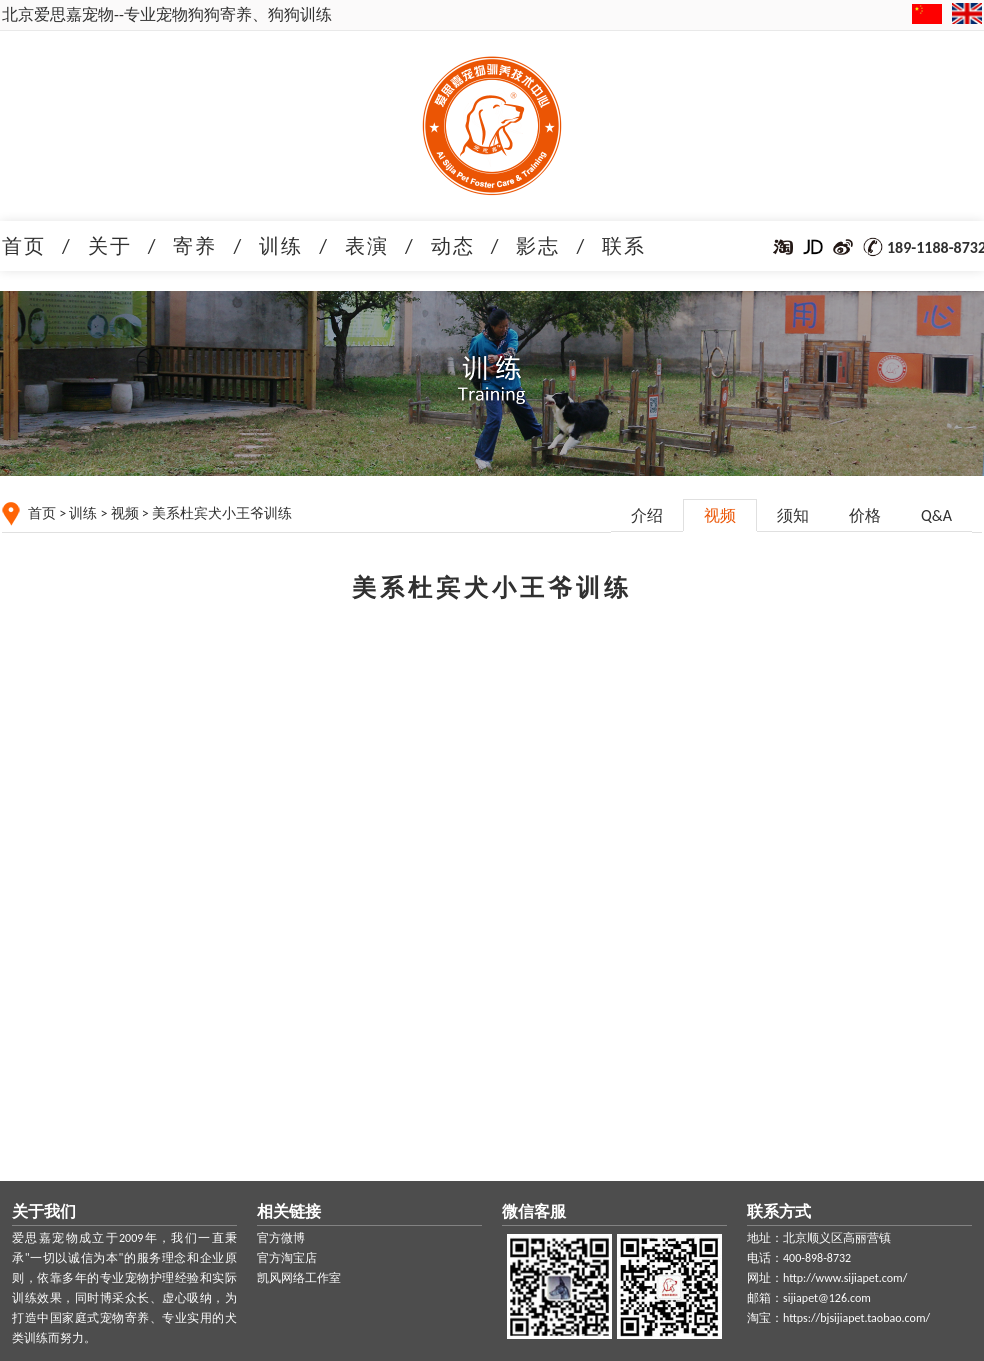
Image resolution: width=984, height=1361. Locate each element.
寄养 (195, 246)
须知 (793, 515)
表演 (367, 246)
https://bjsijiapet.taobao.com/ (856, 1318)
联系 (624, 246)
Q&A (936, 515)
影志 (538, 246)
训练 (281, 246)
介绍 (647, 515)
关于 (110, 246)
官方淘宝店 (287, 1258)
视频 (125, 513)
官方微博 (281, 1238)
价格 (865, 515)
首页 (24, 246)
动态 (453, 246)
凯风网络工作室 (299, 1278)
